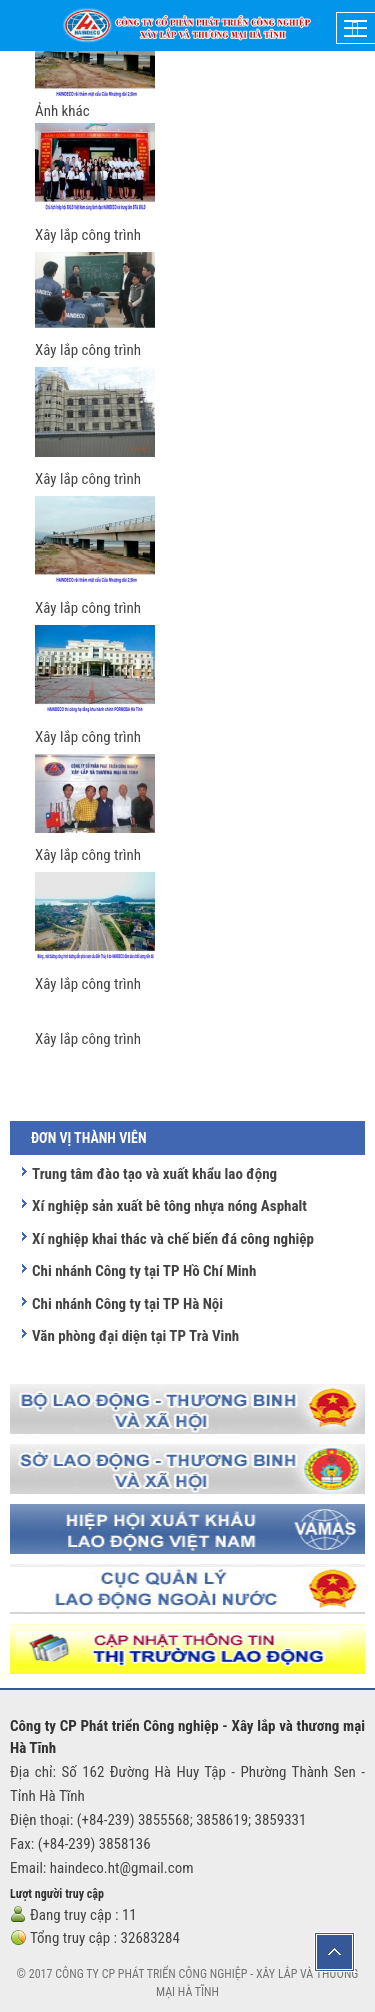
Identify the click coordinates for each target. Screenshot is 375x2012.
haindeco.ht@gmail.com (122, 1868)
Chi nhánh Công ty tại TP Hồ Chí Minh (144, 1271)
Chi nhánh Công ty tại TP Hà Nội (127, 1304)
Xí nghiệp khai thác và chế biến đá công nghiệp (173, 1239)
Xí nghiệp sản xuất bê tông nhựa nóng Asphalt (169, 1206)
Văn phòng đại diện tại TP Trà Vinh (135, 1336)
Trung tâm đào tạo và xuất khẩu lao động (154, 1174)
